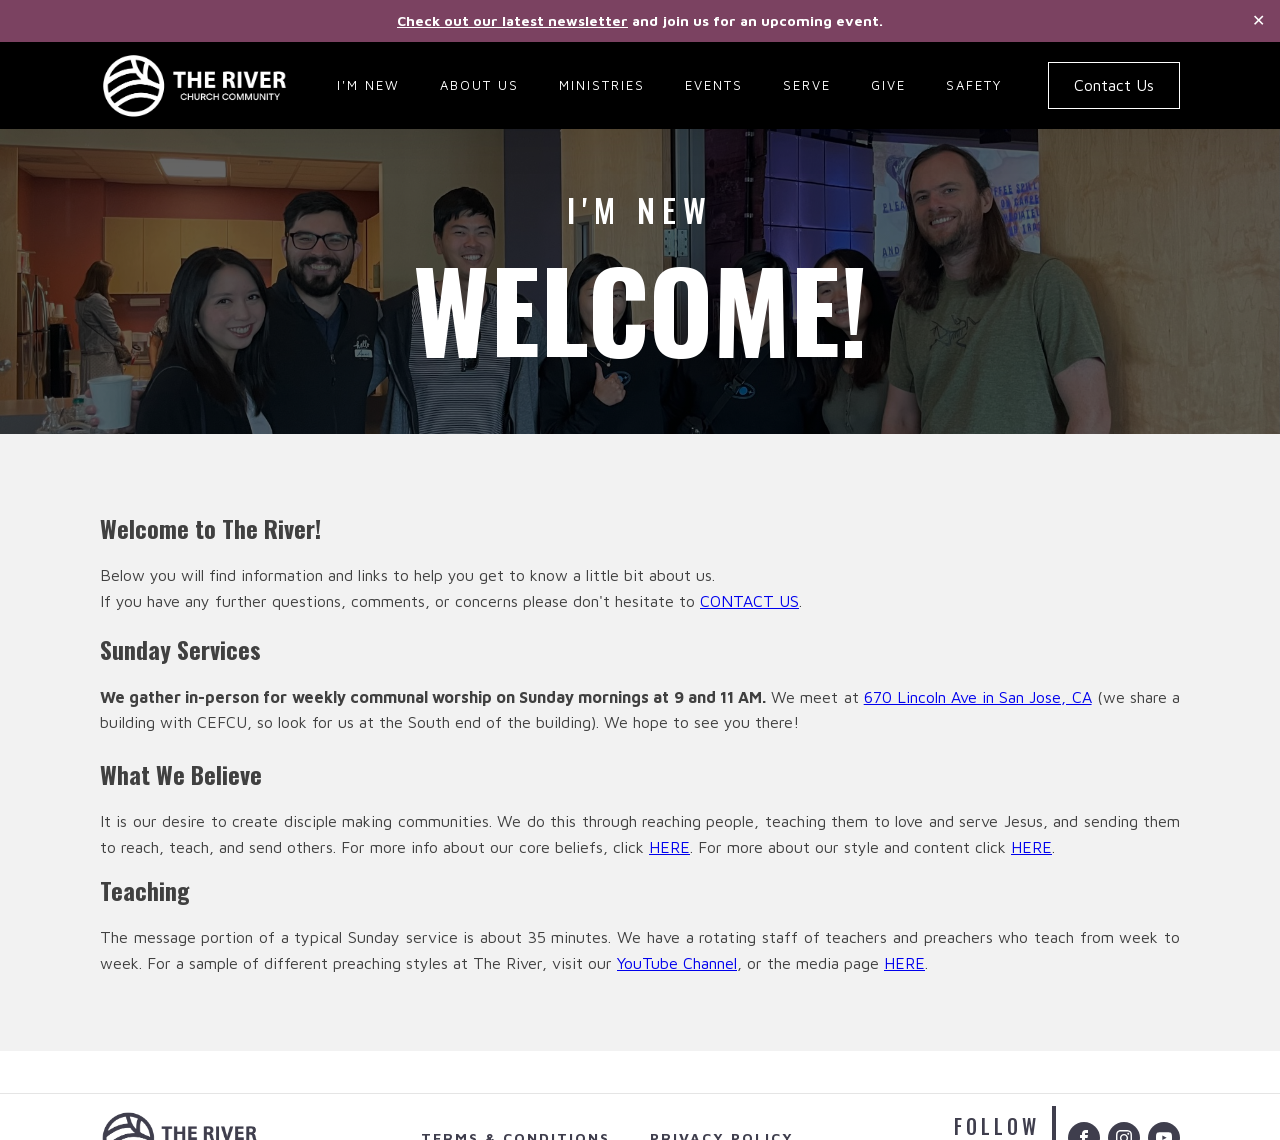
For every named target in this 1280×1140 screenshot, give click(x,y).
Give (888, 85)
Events (714, 85)
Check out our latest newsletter (512, 20)
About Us (479, 85)
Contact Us (1114, 85)
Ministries (602, 85)
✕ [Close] (1258, 20)
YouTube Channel (677, 963)
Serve (807, 85)
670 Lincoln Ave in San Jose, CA (978, 697)
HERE (669, 847)
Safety (974, 85)
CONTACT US (749, 601)
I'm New (368, 85)
